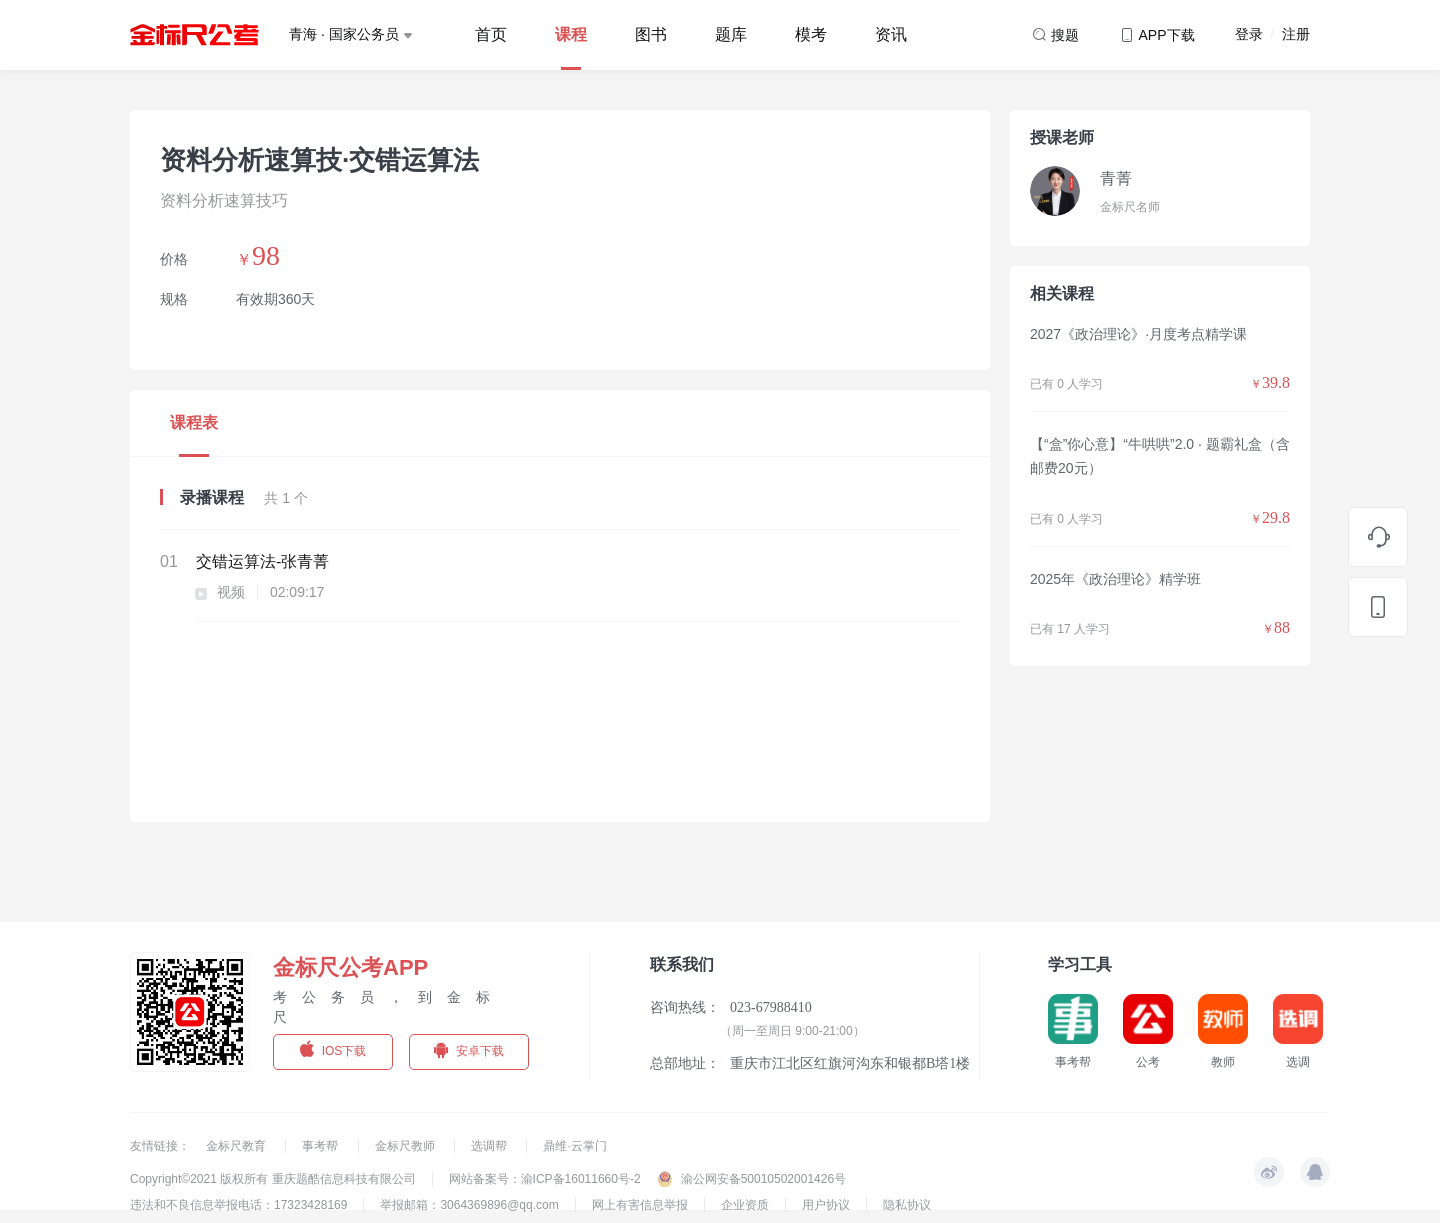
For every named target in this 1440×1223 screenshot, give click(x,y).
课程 (571, 34)
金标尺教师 (406, 1146)
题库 (731, 34)
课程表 (194, 422)
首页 (491, 34)
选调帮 (490, 1146)
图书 (651, 34)
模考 (811, 34)
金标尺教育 (237, 1146)
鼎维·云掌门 (574, 1146)
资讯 (891, 34)
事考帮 (321, 1146)
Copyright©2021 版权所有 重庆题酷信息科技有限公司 (273, 1179)
